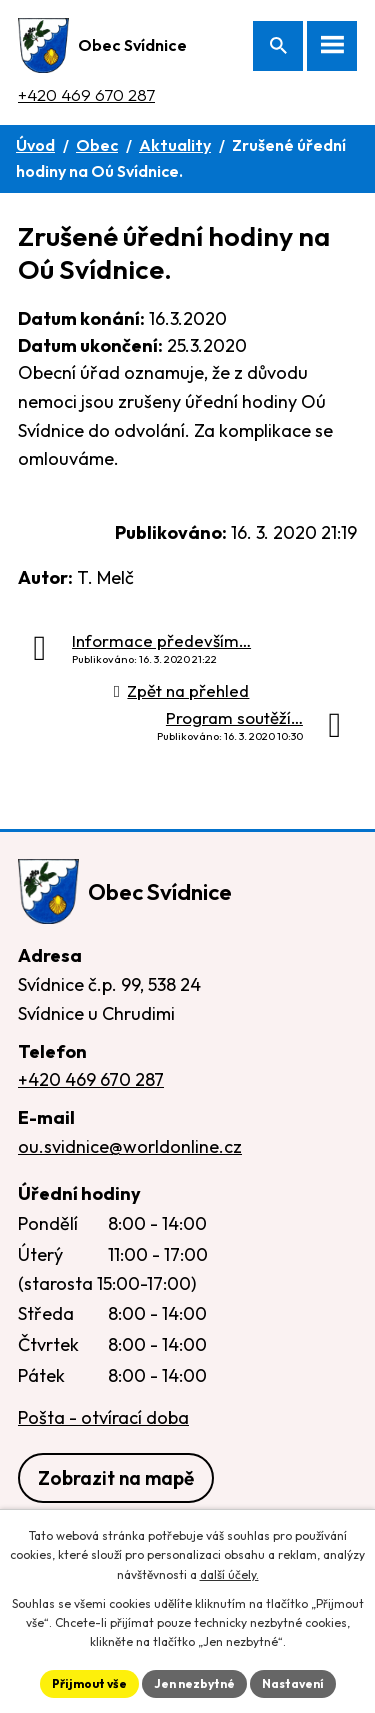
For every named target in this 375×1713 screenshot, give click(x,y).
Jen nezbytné (194, 1683)
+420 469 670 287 (86, 94)
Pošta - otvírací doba (103, 1417)
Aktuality (175, 145)
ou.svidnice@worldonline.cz (130, 1146)
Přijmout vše (89, 1683)
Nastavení (293, 1683)
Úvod (35, 145)
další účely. (229, 1574)
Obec (97, 145)
